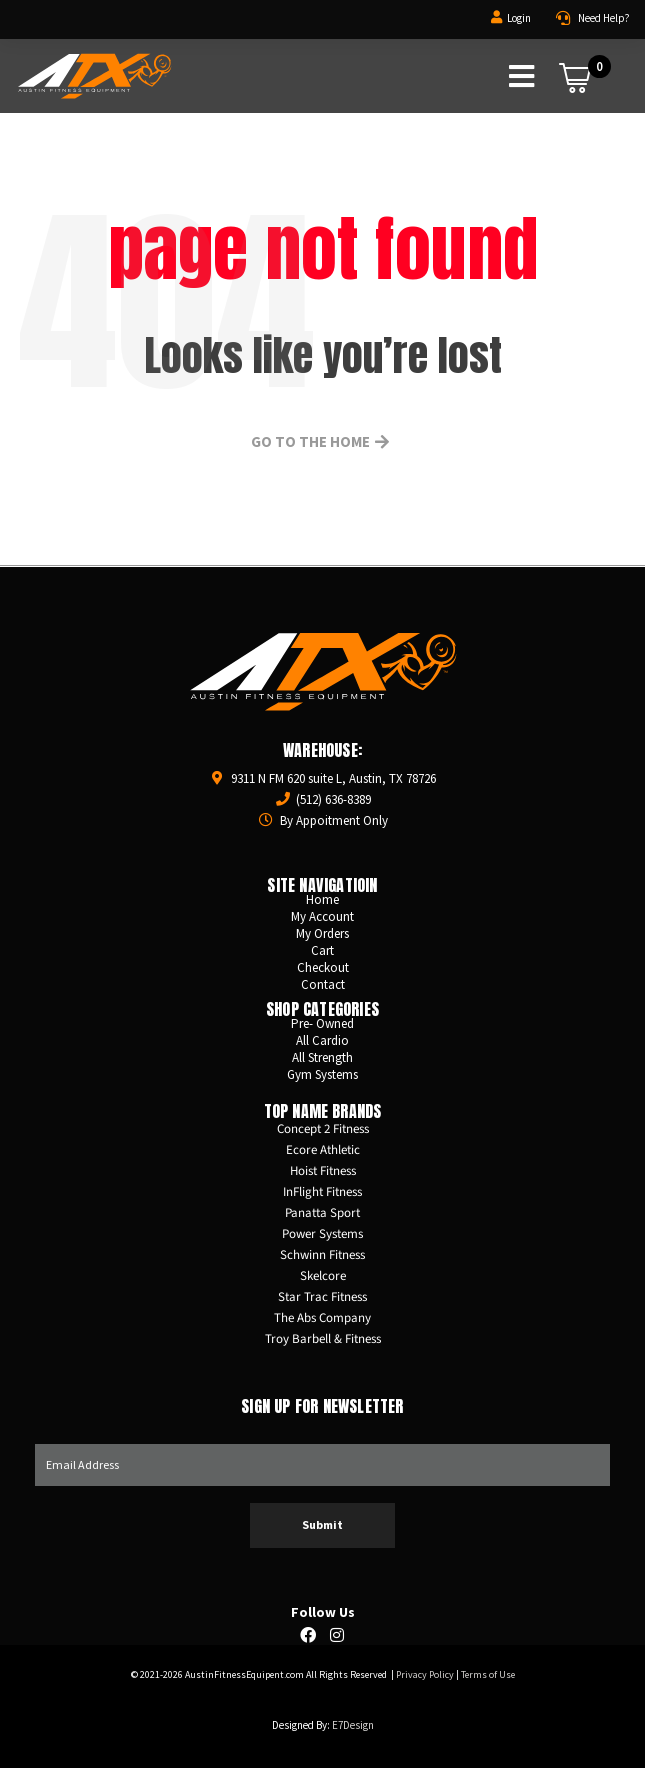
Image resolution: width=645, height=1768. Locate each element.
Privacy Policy (425, 1674)
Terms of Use (488, 1674)
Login (519, 18)
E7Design (353, 1725)
